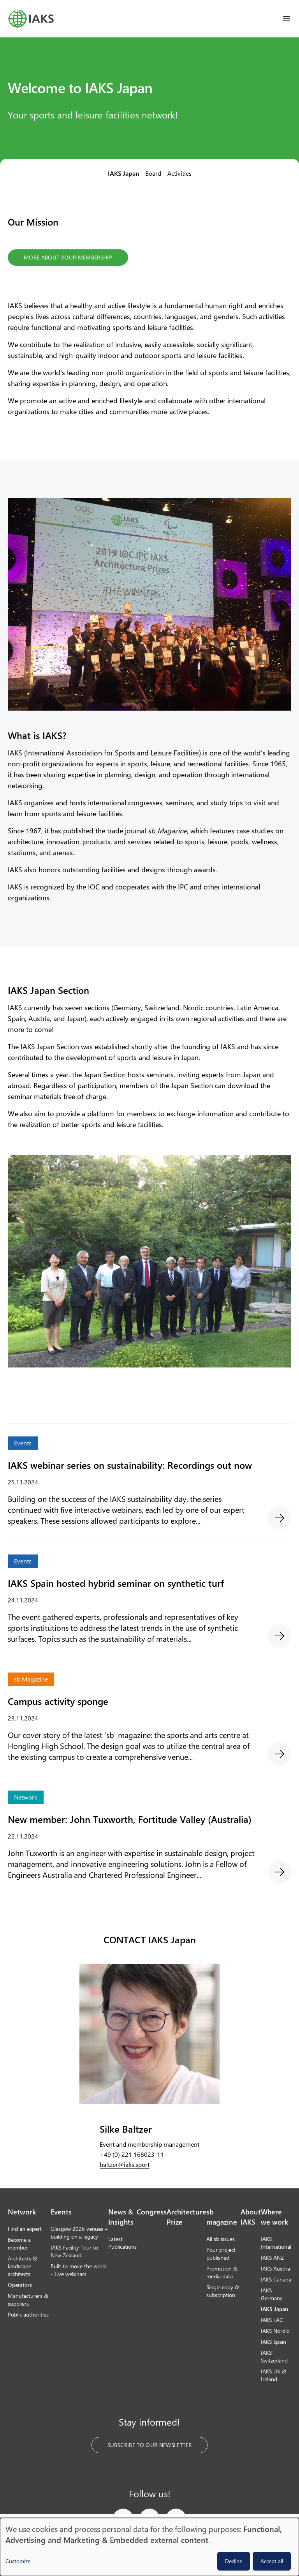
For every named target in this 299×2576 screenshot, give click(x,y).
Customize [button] (17, 2561)
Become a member (19, 2243)
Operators (20, 2284)
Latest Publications (122, 2242)
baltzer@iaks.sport (125, 2164)
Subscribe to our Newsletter (149, 2445)
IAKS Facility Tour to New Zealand (74, 2251)
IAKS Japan (123, 173)
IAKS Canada (276, 2279)
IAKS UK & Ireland (273, 2375)
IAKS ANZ (272, 2257)
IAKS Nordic (275, 2330)
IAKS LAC (272, 2320)
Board (153, 173)
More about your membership (68, 257)
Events (61, 2211)
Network (22, 2211)
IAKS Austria (275, 2268)
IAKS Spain (273, 2341)
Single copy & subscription (222, 2291)
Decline (233, 2561)
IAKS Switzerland (274, 2356)
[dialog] (149, 2547)
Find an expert (25, 2228)
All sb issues (220, 2239)
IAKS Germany (272, 2294)
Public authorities (28, 2314)
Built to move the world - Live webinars (79, 2270)
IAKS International (276, 2242)
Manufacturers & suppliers (28, 2299)
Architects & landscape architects (22, 2266)
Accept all (271, 2561)
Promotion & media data (221, 2272)
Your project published (221, 2253)
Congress (152, 2211)
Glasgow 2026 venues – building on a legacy (79, 2232)
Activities (179, 173)
